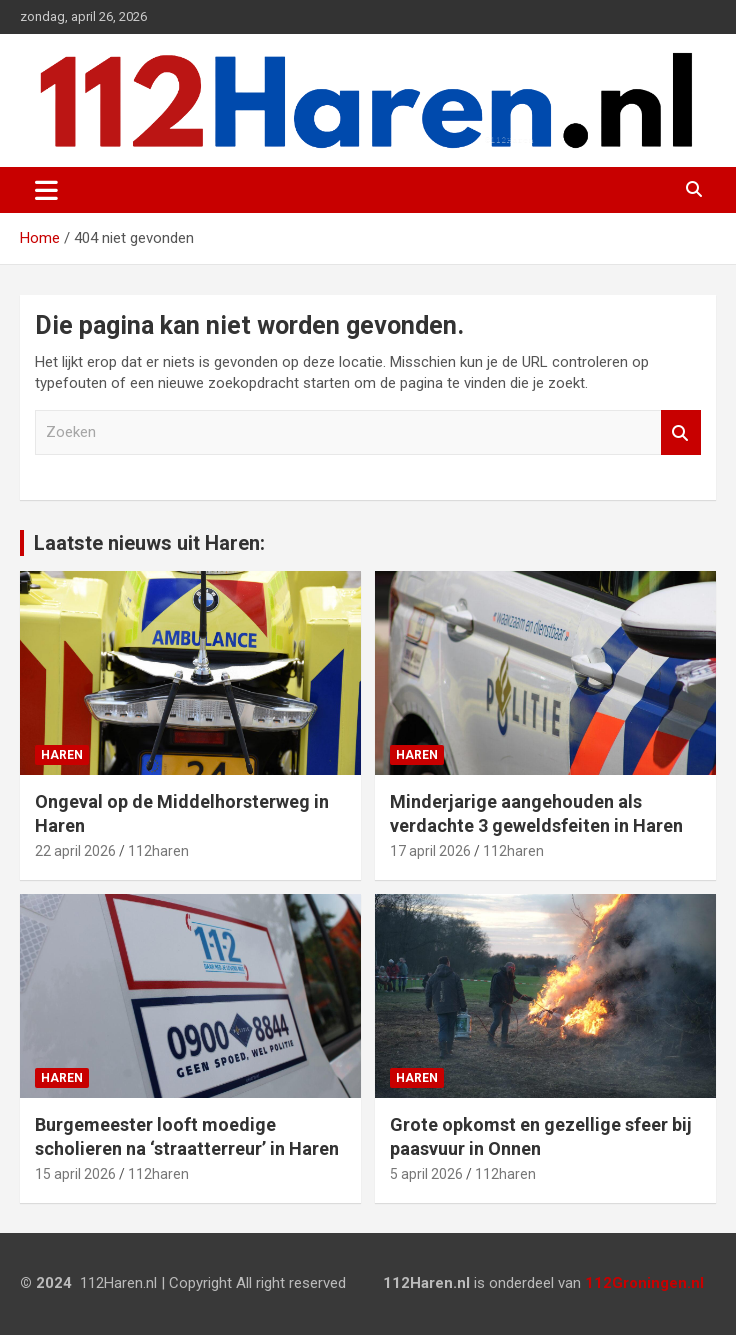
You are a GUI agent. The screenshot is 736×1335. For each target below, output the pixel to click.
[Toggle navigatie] (46, 190)
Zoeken (681, 432)
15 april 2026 (75, 1174)
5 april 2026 (426, 1174)
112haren (158, 851)
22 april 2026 (75, 851)
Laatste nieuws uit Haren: (149, 543)
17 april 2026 (430, 851)
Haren (62, 755)
